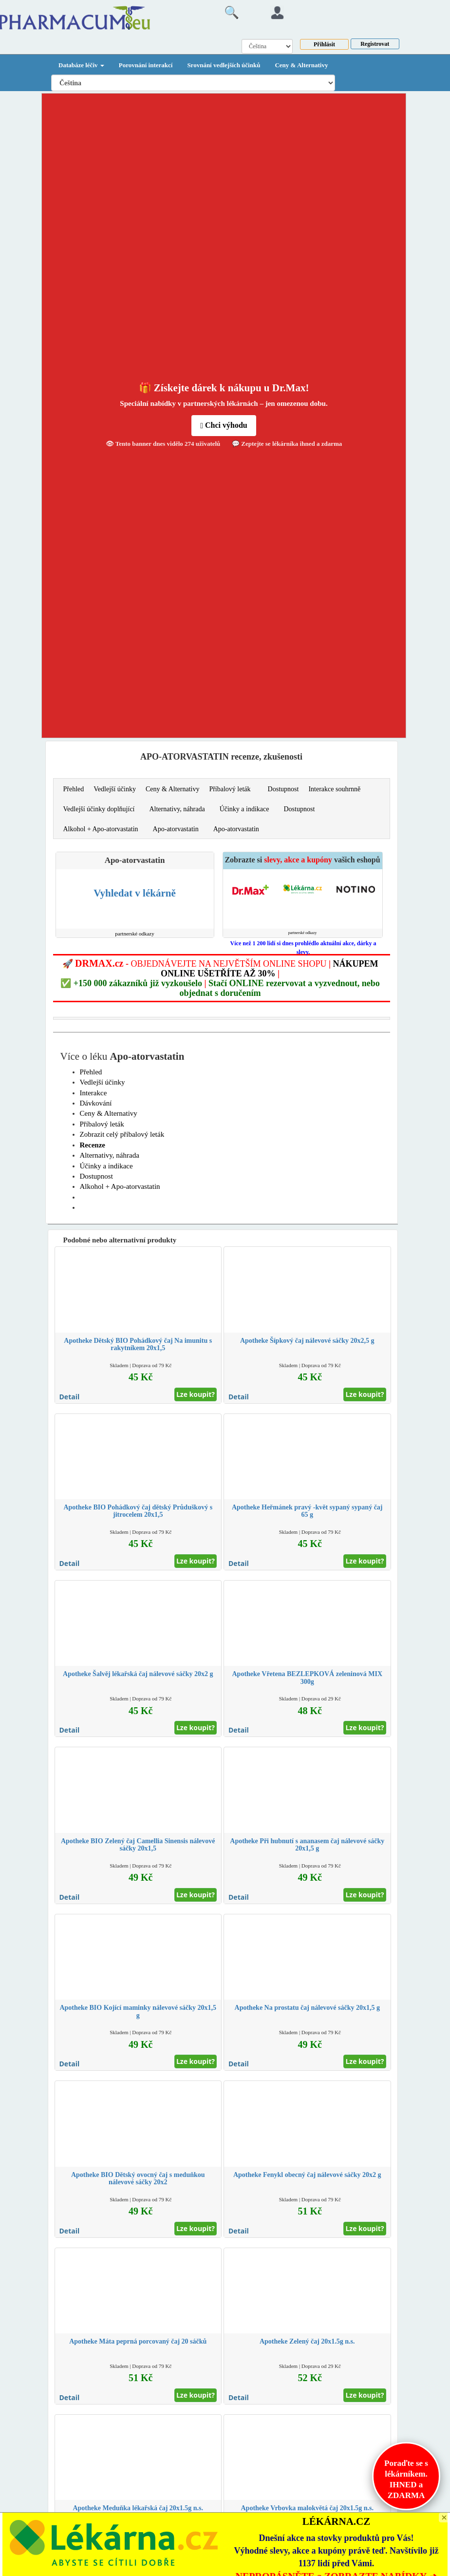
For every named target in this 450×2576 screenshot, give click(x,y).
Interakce (93, 1093)
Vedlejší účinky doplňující (99, 809)
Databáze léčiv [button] (81, 65)
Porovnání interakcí (146, 65)
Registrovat (374, 43)
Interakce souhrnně (334, 789)
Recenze (92, 1145)
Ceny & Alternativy (301, 65)
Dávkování (96, 1103)
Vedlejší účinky (115, 789)
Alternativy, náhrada (177, 809)
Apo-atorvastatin (176, 829)
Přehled (73, 789)
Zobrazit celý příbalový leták (122, 1134)
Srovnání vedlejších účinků (223, 65)
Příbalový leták (229, 789)
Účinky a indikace (244, 809)
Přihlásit (324, 44)
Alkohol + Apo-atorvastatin (100, 829)
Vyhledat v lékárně (134, 893)
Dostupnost (283, 789)
